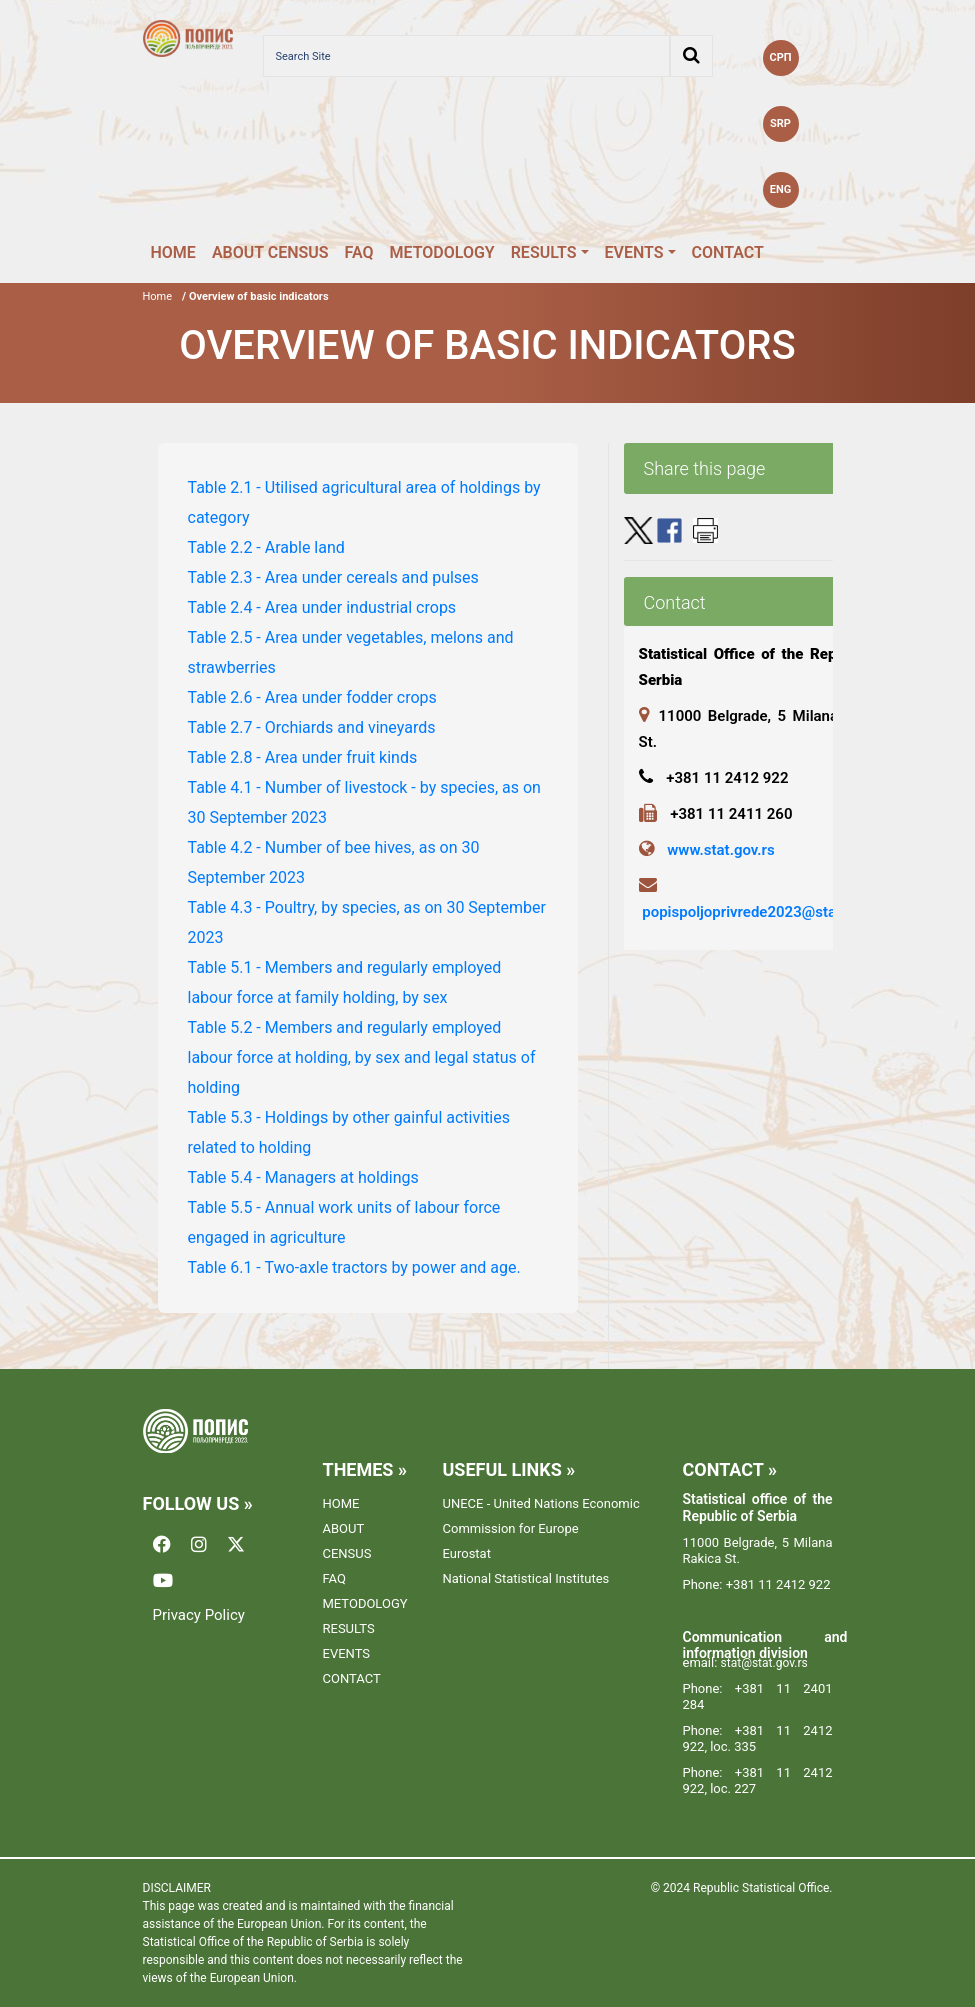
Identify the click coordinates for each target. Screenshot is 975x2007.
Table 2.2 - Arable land (266, 547)
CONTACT (728, 252)
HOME (173, 252)
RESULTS (544, 252)
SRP (780, 123)
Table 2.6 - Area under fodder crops (312, 697)
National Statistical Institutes (526, 1578)
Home (158, 296)
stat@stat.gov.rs (764, 1663)
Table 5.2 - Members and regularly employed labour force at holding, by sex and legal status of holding (362, 1057)
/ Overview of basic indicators (255, 296)
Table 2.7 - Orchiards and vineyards (312, 727)
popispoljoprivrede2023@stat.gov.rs (764, 912)
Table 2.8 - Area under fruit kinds (303, 757)
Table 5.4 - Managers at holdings (303, 1177)
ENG (780, 189)
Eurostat (467, 1553)
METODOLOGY (442, 252)
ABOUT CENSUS (270, 252)
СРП (780, 57)
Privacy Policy (199, 1615)
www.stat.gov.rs (720, 850)
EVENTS (634, 252)
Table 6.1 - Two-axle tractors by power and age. (354, 1267)
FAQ (359, 252)
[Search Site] (466, 56)
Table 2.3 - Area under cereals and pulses (333, 577)
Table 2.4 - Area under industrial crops (322, 607)
